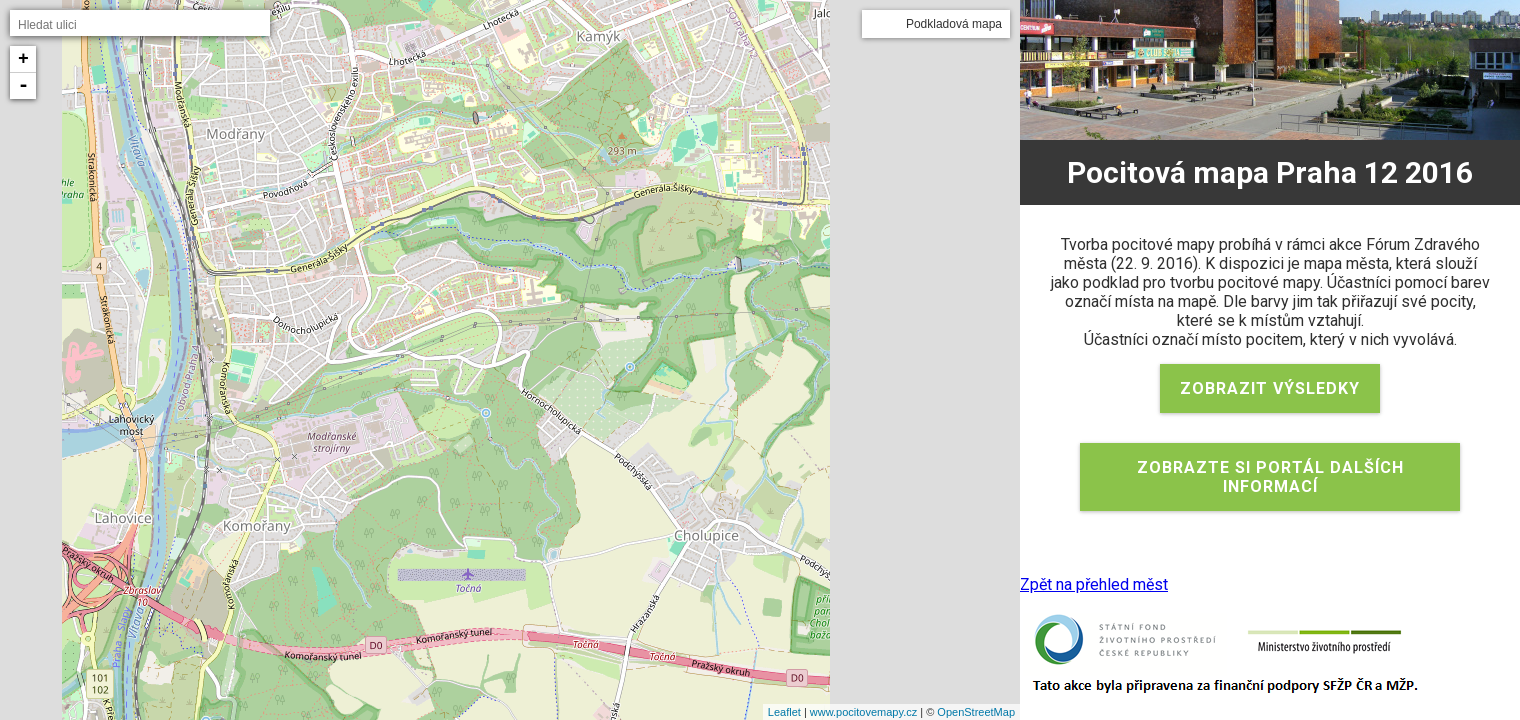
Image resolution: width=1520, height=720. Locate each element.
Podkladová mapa (954, 24)
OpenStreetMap (976, 712)
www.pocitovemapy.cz (863, 712)
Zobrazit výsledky (1270, 388)
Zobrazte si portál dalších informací (1270, 477)
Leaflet (784, 712)
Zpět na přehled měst (1094, 584)
